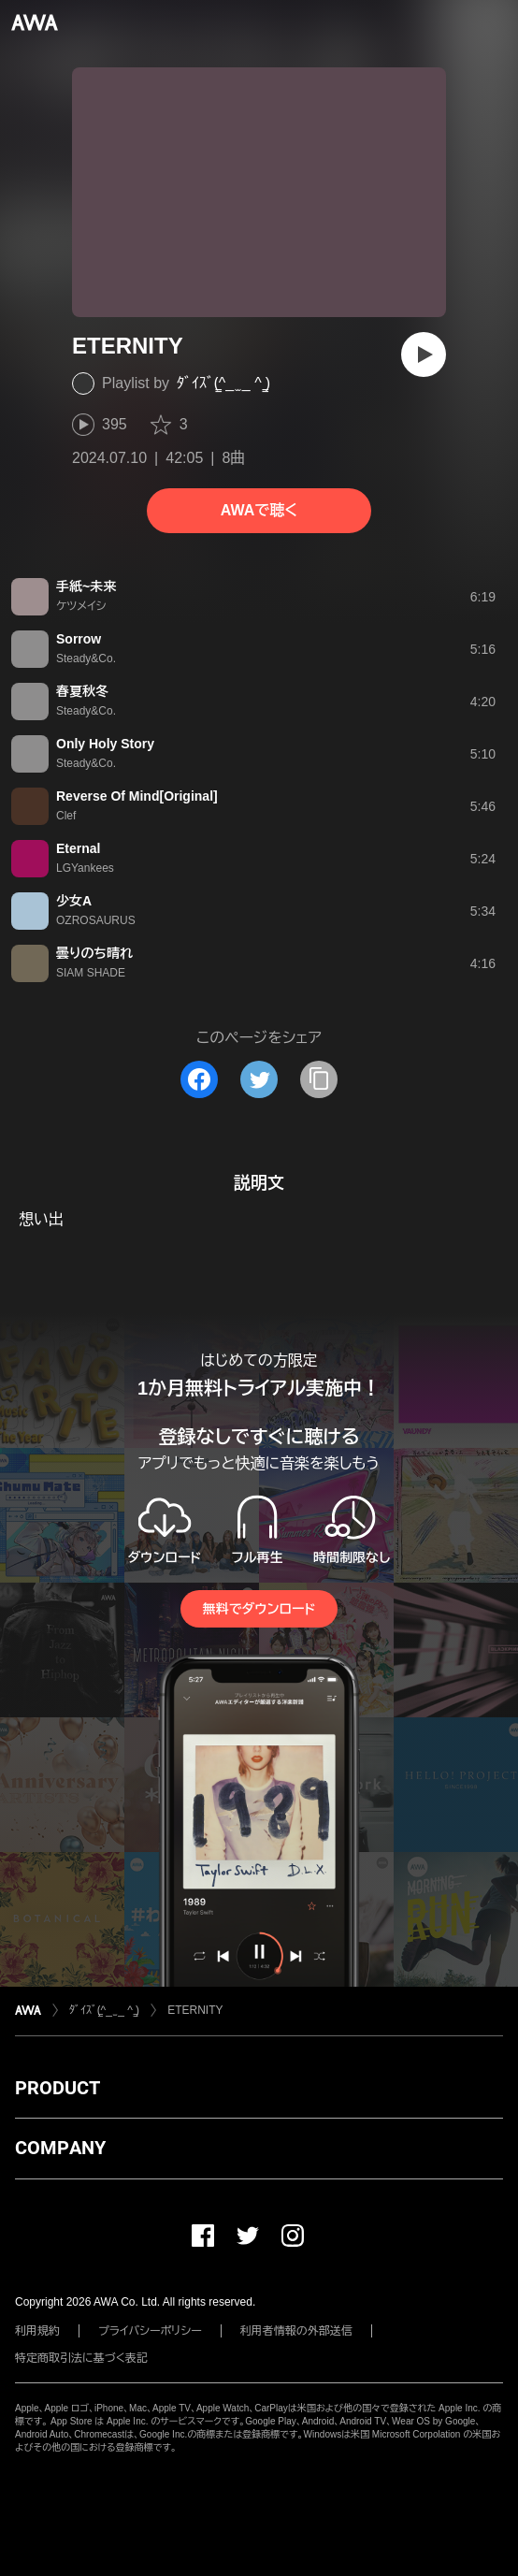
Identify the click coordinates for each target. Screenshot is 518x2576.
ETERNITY (195, 2010)
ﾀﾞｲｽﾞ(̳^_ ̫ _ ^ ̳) (223, 383)
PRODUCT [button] (57, 2088)
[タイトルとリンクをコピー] (319, 1079)
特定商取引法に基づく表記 (81, 2358)
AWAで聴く (259, 510)
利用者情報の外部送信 (296, 2330)
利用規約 (37, 2330)
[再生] (423, 354)
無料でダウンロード (259, 1608)
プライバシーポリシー (150, 2330)
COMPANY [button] (60, 2147)
